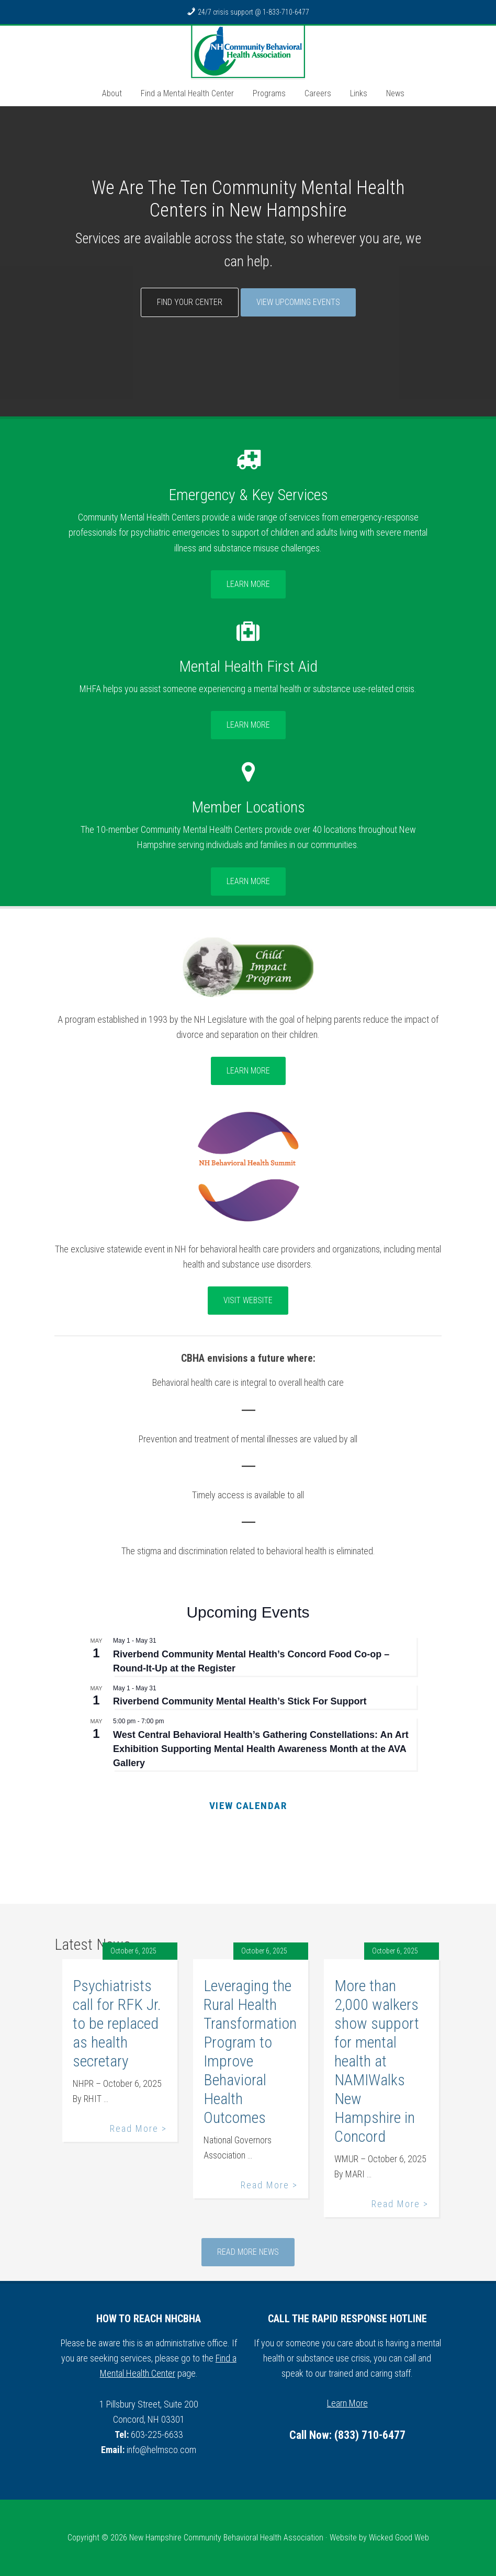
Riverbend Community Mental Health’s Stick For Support (239, 1701)
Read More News (248, 2252)
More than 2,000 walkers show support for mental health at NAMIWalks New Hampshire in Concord (376, 2060)
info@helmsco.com (161, 2449)
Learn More (248, 584)
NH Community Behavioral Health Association (248, 52)
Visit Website (248, 1300)
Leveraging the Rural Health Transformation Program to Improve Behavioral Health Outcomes (250, 2051)
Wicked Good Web (399, 2538)
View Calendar (248, 1806)
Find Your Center (189, 302)
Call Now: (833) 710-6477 (347, 2435)
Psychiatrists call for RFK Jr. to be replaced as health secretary (117, 2023)
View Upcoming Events (298, 302)
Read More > (138, 2128)
